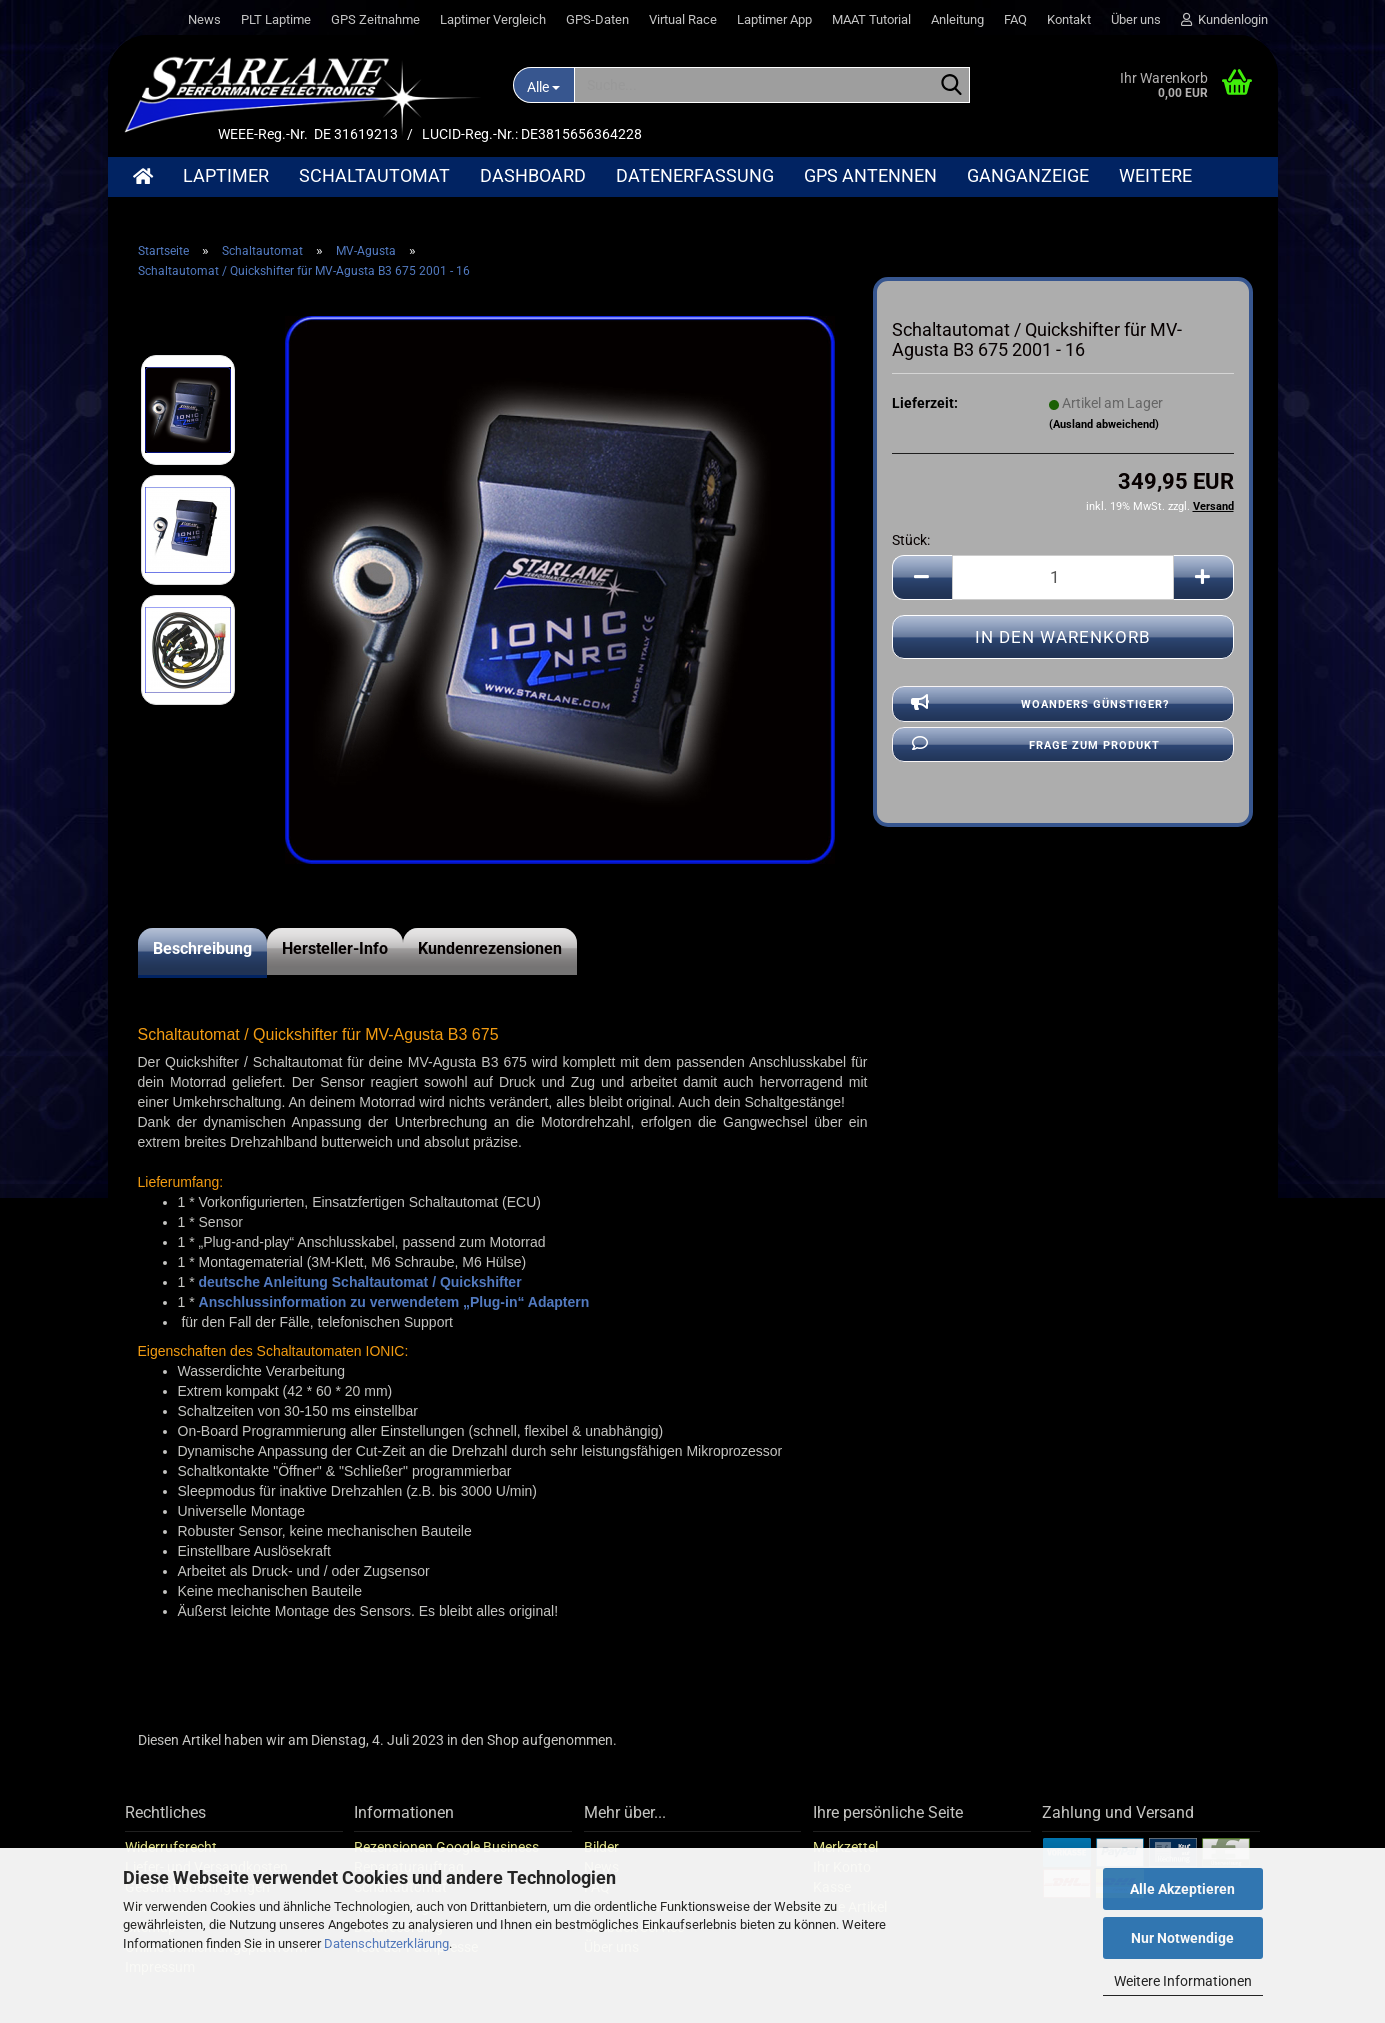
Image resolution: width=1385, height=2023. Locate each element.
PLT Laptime (276, 19)
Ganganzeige (1028, 175)
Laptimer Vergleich (493, 19)
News (204, 19)
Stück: (911, 540)
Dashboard (533, 175)
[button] (922, 577)
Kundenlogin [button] (1224, 19)
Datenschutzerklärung (386, 1943)
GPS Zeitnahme (375, 19)
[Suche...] (544, 85)
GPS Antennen (870, 175)
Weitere (1155, 175)
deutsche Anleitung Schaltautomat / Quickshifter (360, 1282)
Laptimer (226, 175)
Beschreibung (202, 948)
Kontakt (1069, 19)
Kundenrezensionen (490, 948)
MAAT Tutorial (871, 19)
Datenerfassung (695, 175)
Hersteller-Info (335, 948)
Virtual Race (683, 19)
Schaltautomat (374, 175)
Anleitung (957, 19)
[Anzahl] (1063, 577)
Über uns (1136, 19)
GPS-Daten (597, 19)
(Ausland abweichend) (1104, 424)
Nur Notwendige (1182, 1938)
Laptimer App (774, 19)
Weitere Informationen (1183, 1981)
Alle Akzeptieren (1182, 1889)
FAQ (1015, 19)
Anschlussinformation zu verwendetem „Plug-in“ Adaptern (394, 1302)
